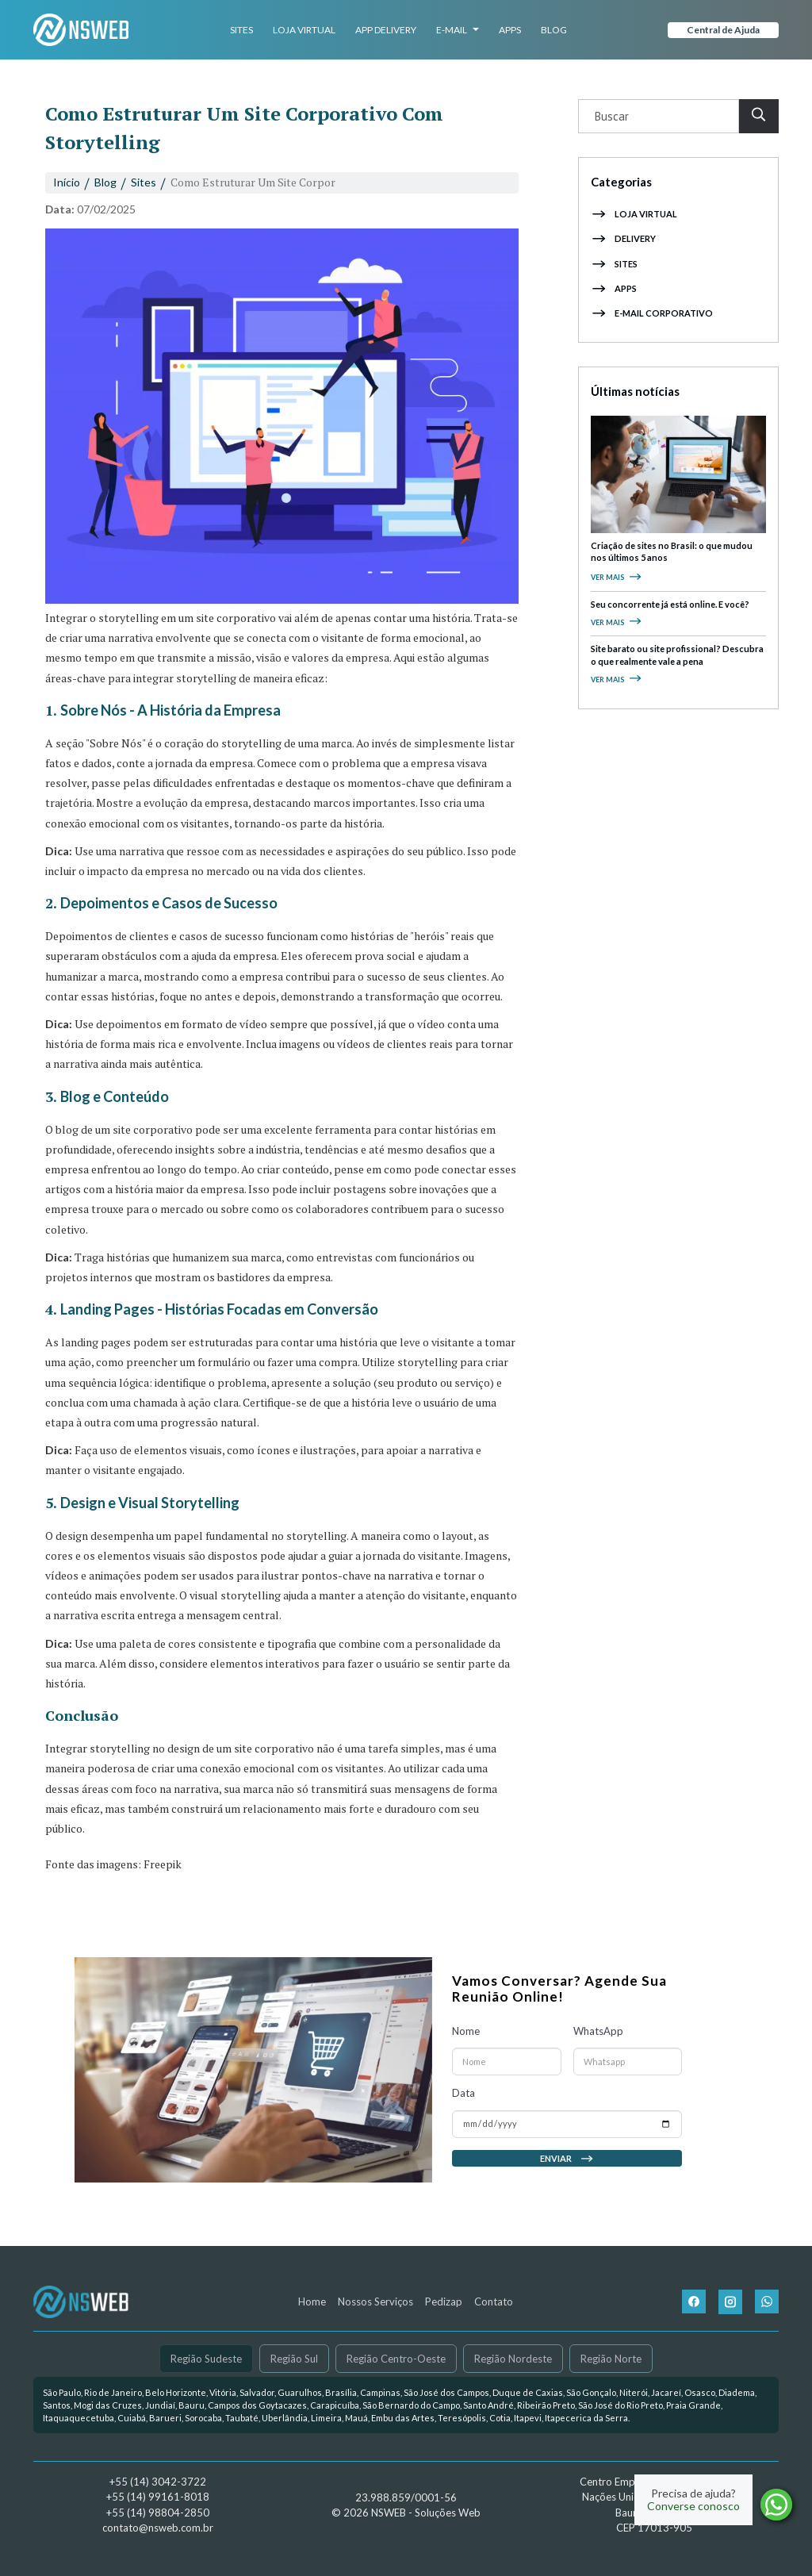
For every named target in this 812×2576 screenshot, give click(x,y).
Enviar (567, 2168)
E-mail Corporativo (652, 313)
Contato (493, 2301)
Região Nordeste (513, 2357)
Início (66, 182)
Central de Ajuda (723, 30)
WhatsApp (598, 2041)
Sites (241, 30)
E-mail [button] (457, 30)
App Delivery (385, 30)
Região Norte (611, 2357)
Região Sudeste (206, 2357)
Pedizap (443, 2301)
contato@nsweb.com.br (157, 2527)
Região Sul (294, 2357)
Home (312, 2301)
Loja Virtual (304, 30)
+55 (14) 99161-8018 (157, 2496)
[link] (406, 2405)
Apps (510, 30)
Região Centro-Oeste (396, 2357)
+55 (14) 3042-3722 (157, 2481)
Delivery (623, 238)
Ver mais (616, 576)
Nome (466, 2041)
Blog (554, 30)
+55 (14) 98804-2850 (157, 2512)
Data (463, 2103)
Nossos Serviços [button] (375, 2301)
